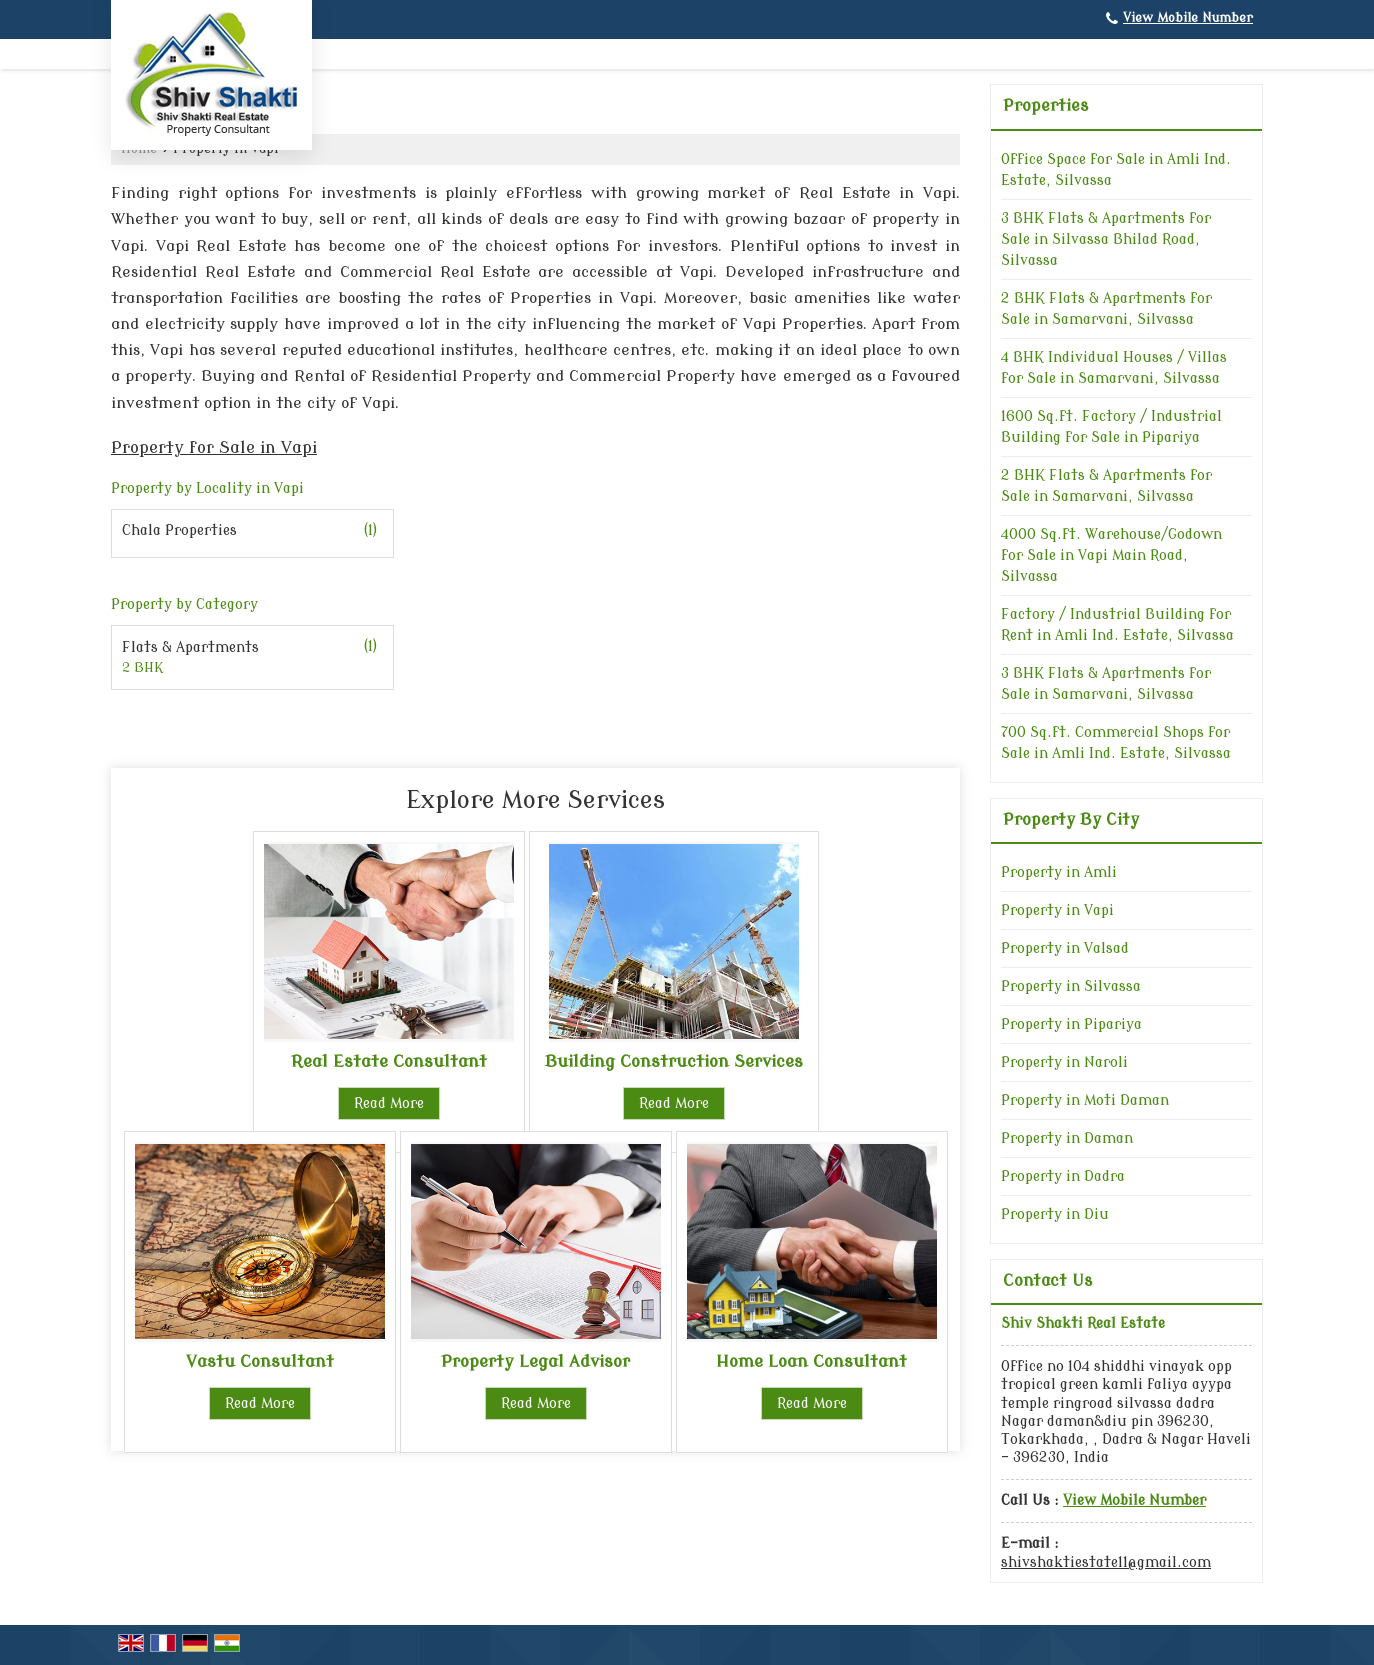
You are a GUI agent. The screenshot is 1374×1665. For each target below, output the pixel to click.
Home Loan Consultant (811, 1361)
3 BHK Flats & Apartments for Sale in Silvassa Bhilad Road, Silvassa (1106, 239)
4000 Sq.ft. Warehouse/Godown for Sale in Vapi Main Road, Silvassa (1111, 555)
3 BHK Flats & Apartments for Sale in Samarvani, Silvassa (1106, 684)
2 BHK (143, 668)
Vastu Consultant (260, 1361)
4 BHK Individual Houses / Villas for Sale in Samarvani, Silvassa (1114, 368)
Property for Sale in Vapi (214, 447)
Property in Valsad (1065, 948)
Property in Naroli (1064, 1062)
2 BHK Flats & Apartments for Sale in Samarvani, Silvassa (1106, 309)
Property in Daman (1067, 1138)
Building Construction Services (674, 1061)
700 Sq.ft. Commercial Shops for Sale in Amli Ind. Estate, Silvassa (1116, 743)
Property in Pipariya (1071, 1024)
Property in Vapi (1057, 910)
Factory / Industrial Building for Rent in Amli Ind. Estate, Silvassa (1117, 625)
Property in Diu (1055, 1214)
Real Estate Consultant (389, 1061)
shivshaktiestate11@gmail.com (1106, 1562)
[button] (1188, 18)
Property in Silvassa (1071, 986)
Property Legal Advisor (535, 1361)
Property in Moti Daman (1085, 1100)
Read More (389, 1103)
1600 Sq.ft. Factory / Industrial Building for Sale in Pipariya (1111, 427)
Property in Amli (1059, 872)
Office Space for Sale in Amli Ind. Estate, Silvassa (1116, 170)
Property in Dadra (1063, 1176)
